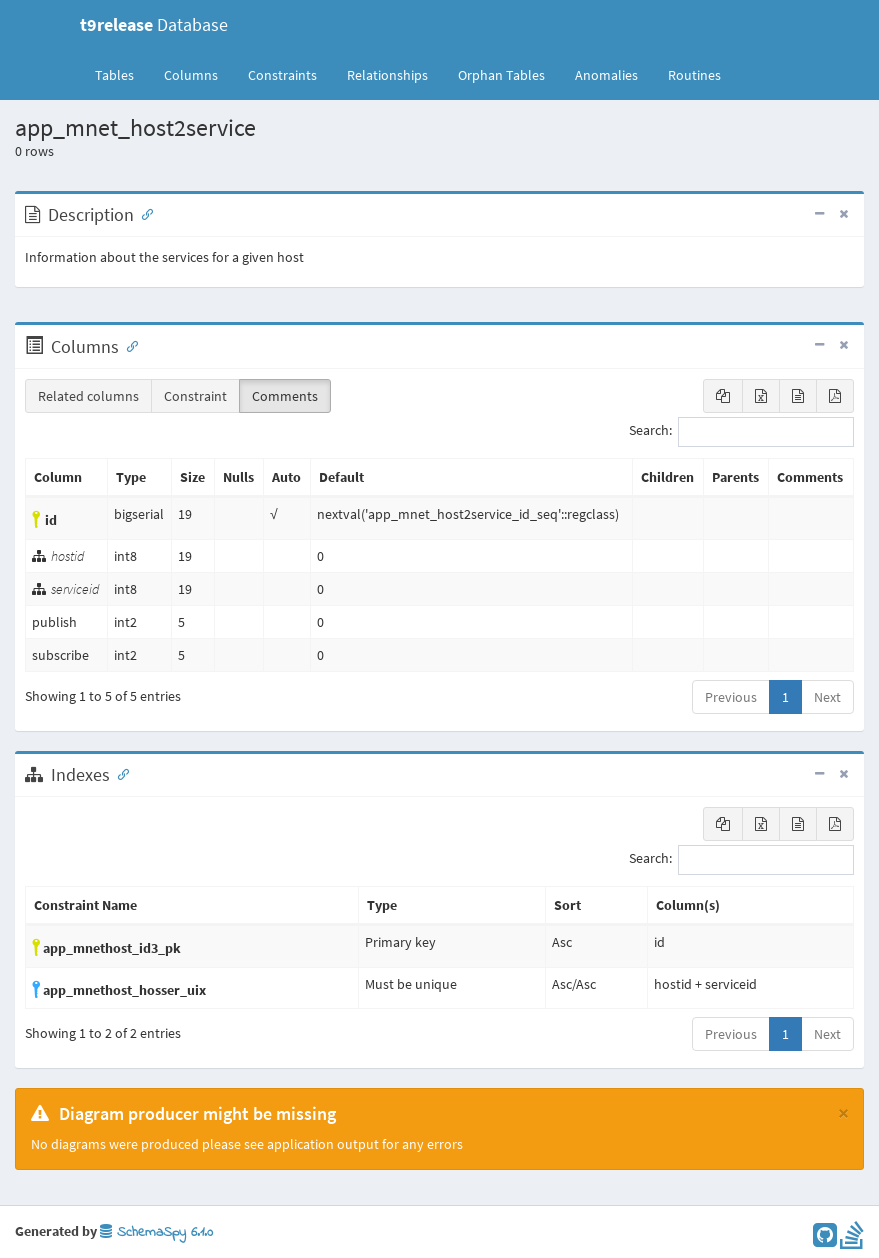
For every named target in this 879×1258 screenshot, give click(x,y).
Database (154, 24)
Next (827, 697)
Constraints (282, 75)
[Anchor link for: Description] (143, 213)
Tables (122, 74)
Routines (694, 75)
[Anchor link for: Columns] (128, 345)
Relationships (387, 75)
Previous (731, 697)
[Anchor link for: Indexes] (119, 773)
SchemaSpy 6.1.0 (156, 1232)
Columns (191, 75)
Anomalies (606, 75)
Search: (741, 432)
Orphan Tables (501, 75)
